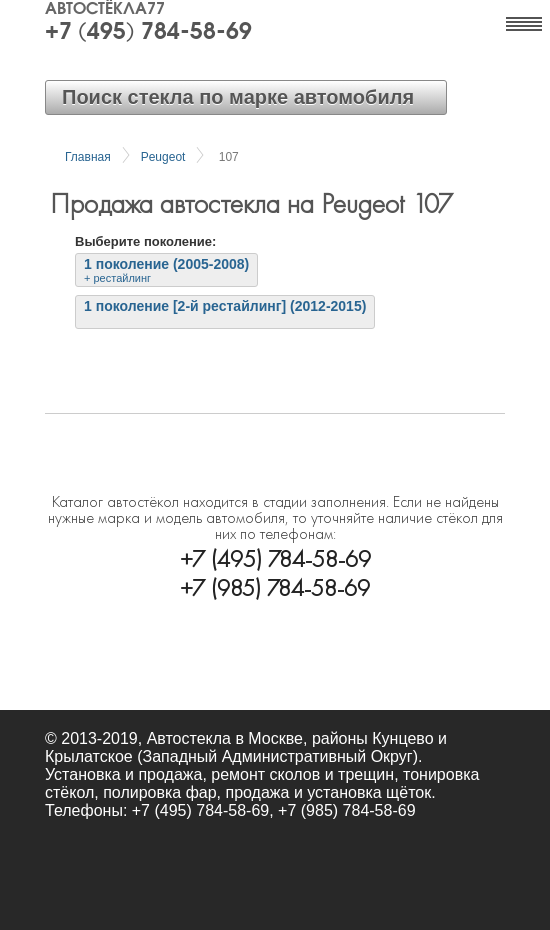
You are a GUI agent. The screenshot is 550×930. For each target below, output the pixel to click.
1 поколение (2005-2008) (166, 270)
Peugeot (163, 157)
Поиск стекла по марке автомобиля (238, 97)
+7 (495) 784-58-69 (148, 33)
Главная (88, 157)
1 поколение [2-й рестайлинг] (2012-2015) (225, 306)
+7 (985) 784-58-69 (275, 586)
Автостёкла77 (105, 10)
